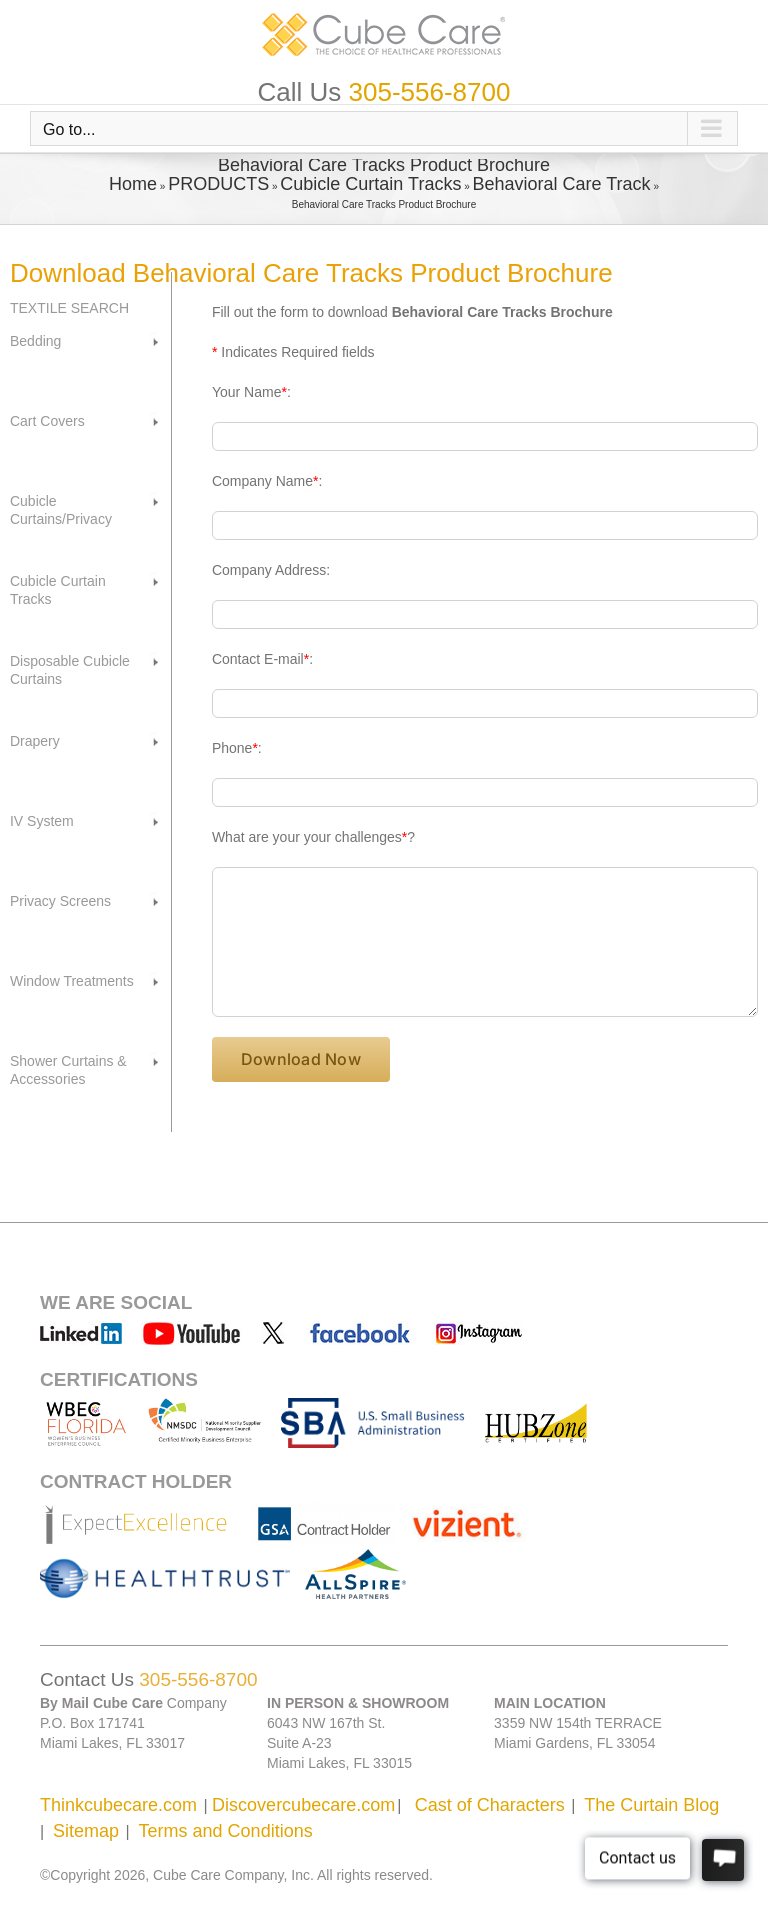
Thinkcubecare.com (118, 1805)
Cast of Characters (490, 1805)
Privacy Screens (60, 901)
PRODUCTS (218, 184)
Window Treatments (72, 981)
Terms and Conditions (226, 1831)
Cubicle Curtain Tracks (370, 184)
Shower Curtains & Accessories (68, 1070)
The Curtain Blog (651, 1805)
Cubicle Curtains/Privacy (61, 510)
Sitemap (86, 1831)
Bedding (35, 341)
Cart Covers (47, 421)
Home (133, 184)
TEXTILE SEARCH (69, 308)
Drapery (35, 741)
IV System (42, 821)
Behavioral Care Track (562, 184)
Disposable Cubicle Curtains (70, 670)
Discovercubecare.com (303, 1805)
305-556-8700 (430, 92)
